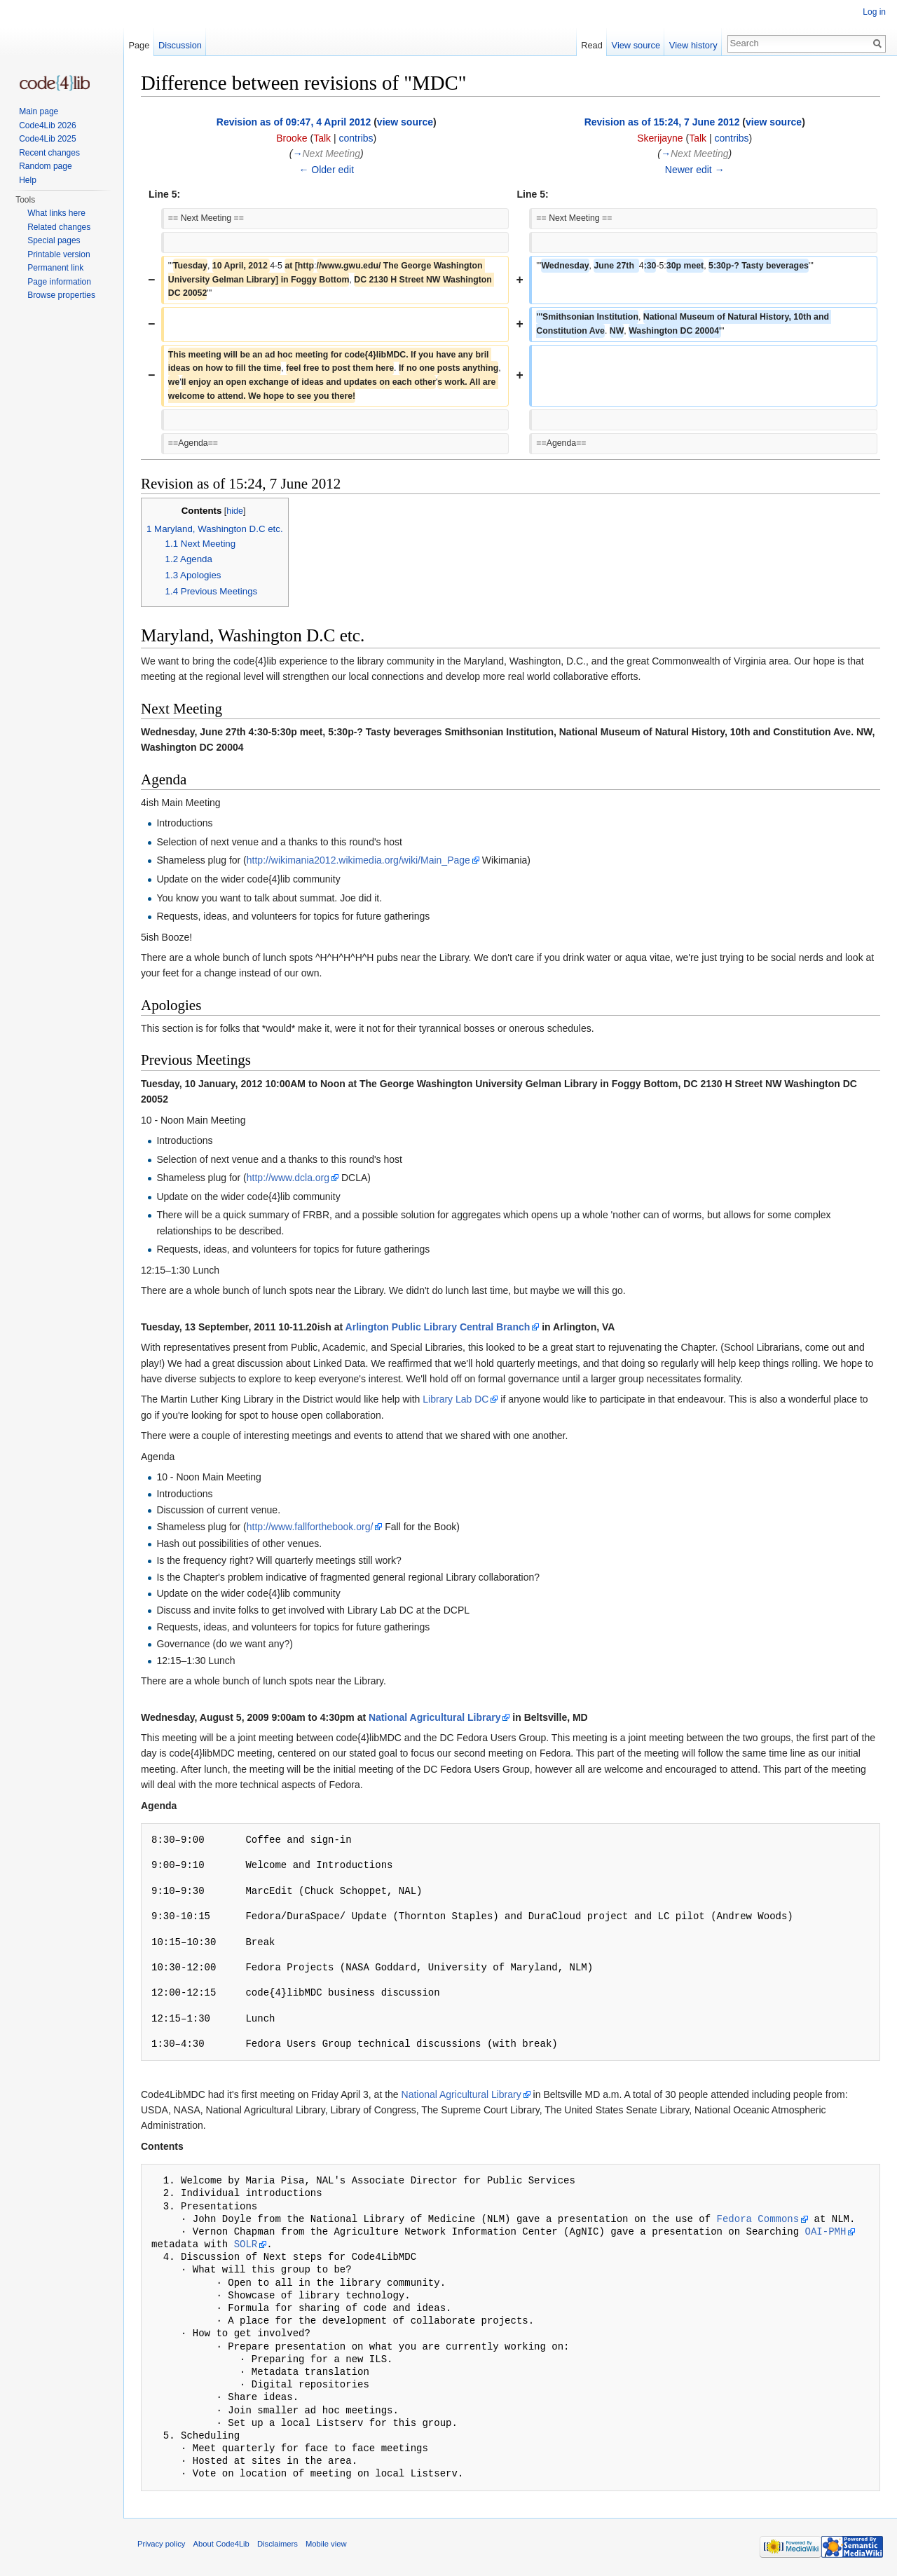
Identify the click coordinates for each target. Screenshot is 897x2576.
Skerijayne (660, 138)
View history (693, 45)
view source (405, 122)
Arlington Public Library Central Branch (437, 1327)
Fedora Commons (757, 2219)
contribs (356, 138)
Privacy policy (161, 2544)
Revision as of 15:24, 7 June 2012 (662, 122)
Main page (38, 111)
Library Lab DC (455, 1399)
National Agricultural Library (435, 1717)
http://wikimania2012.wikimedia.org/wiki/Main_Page (358, 860)
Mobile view (326, 2544)
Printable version (58, 254)
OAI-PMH (825, 2231)
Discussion (180, 45)
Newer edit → (695, 169)
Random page (45, 166)
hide (234, 511)
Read (592, 45)
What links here (56, 213)
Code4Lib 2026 (47, 125)
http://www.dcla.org (288, 1177)
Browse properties (61, 295)
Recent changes (49, 153)
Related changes (58, 227)
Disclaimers (277, 2544)
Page (138, 45)
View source (636, 45)
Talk (322, 138)
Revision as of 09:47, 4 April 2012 (294, 122)
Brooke (291, 138)
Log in (874, 12)
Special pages (53, 240)
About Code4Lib (221, 2544)
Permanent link (55, 268)
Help (27, 180)
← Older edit (326, 169)
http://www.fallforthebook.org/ (310, 1526)
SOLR (246, 2244)
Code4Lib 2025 (47, 139)
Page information (59, 282)
